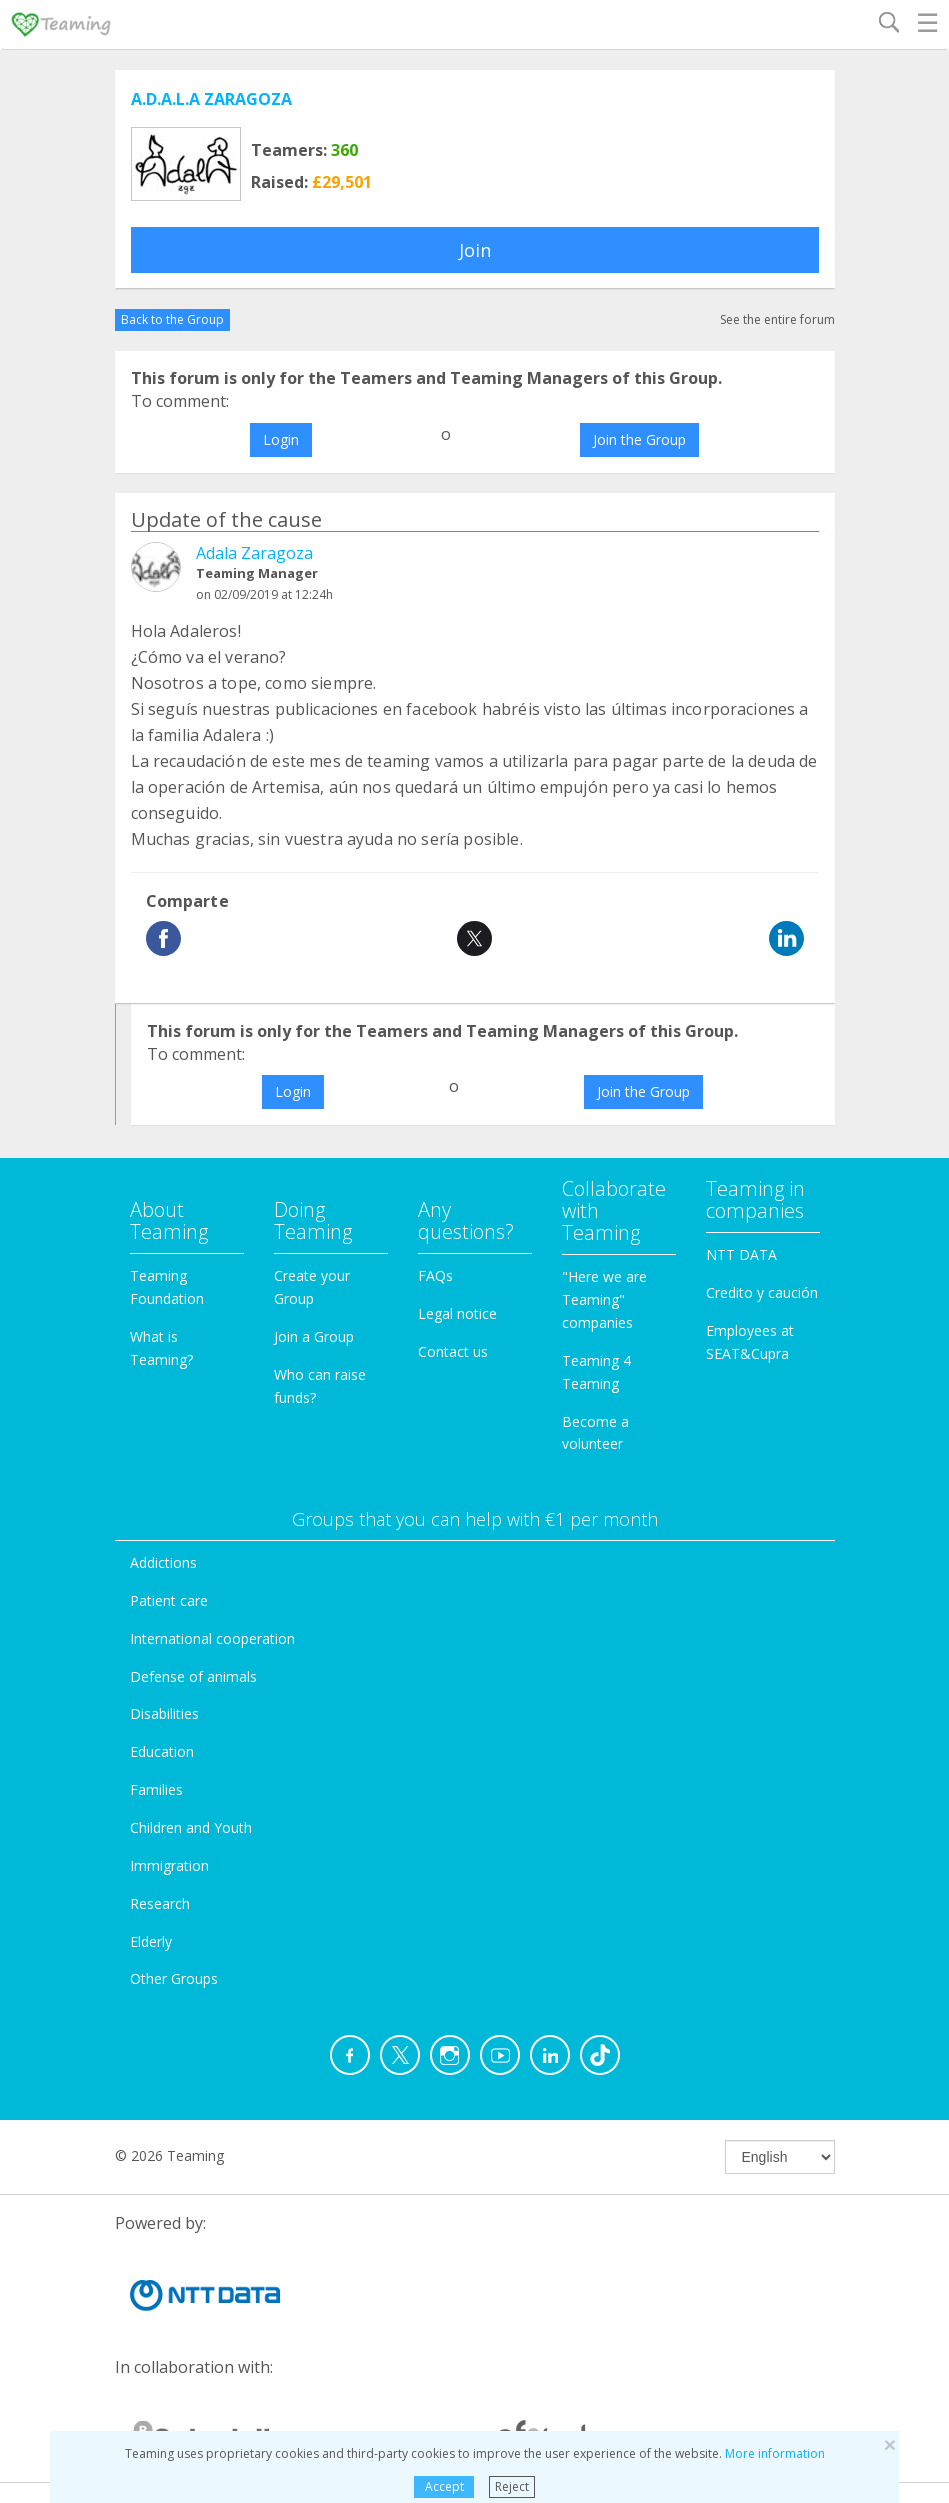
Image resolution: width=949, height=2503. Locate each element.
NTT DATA (741, 1254)
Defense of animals (193, 1676)
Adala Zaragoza (254, 553)
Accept (444, 2486)
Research (160, 1903)
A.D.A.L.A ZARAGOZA (211, 99)
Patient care (169, 1600)
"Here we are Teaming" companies (604, 1299)
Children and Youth (191, 1827)
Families (156, 1789)
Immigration (169, 1865)
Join (475, 250)
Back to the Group (172, 319)
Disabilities (164, 1713)
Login (281, 439)
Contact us (453, 1351)
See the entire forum (777, 319)
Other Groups (174, 1978)
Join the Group (639, 439)
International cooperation (212, 1638)
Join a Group (314, 1336)
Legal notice (457, 1313)
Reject (512, 2486)
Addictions (163, 1562)
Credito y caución (762, 1292)
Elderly (151, 1941)
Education (162, 1751)
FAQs (435, 1275)
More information (775, 2453)
